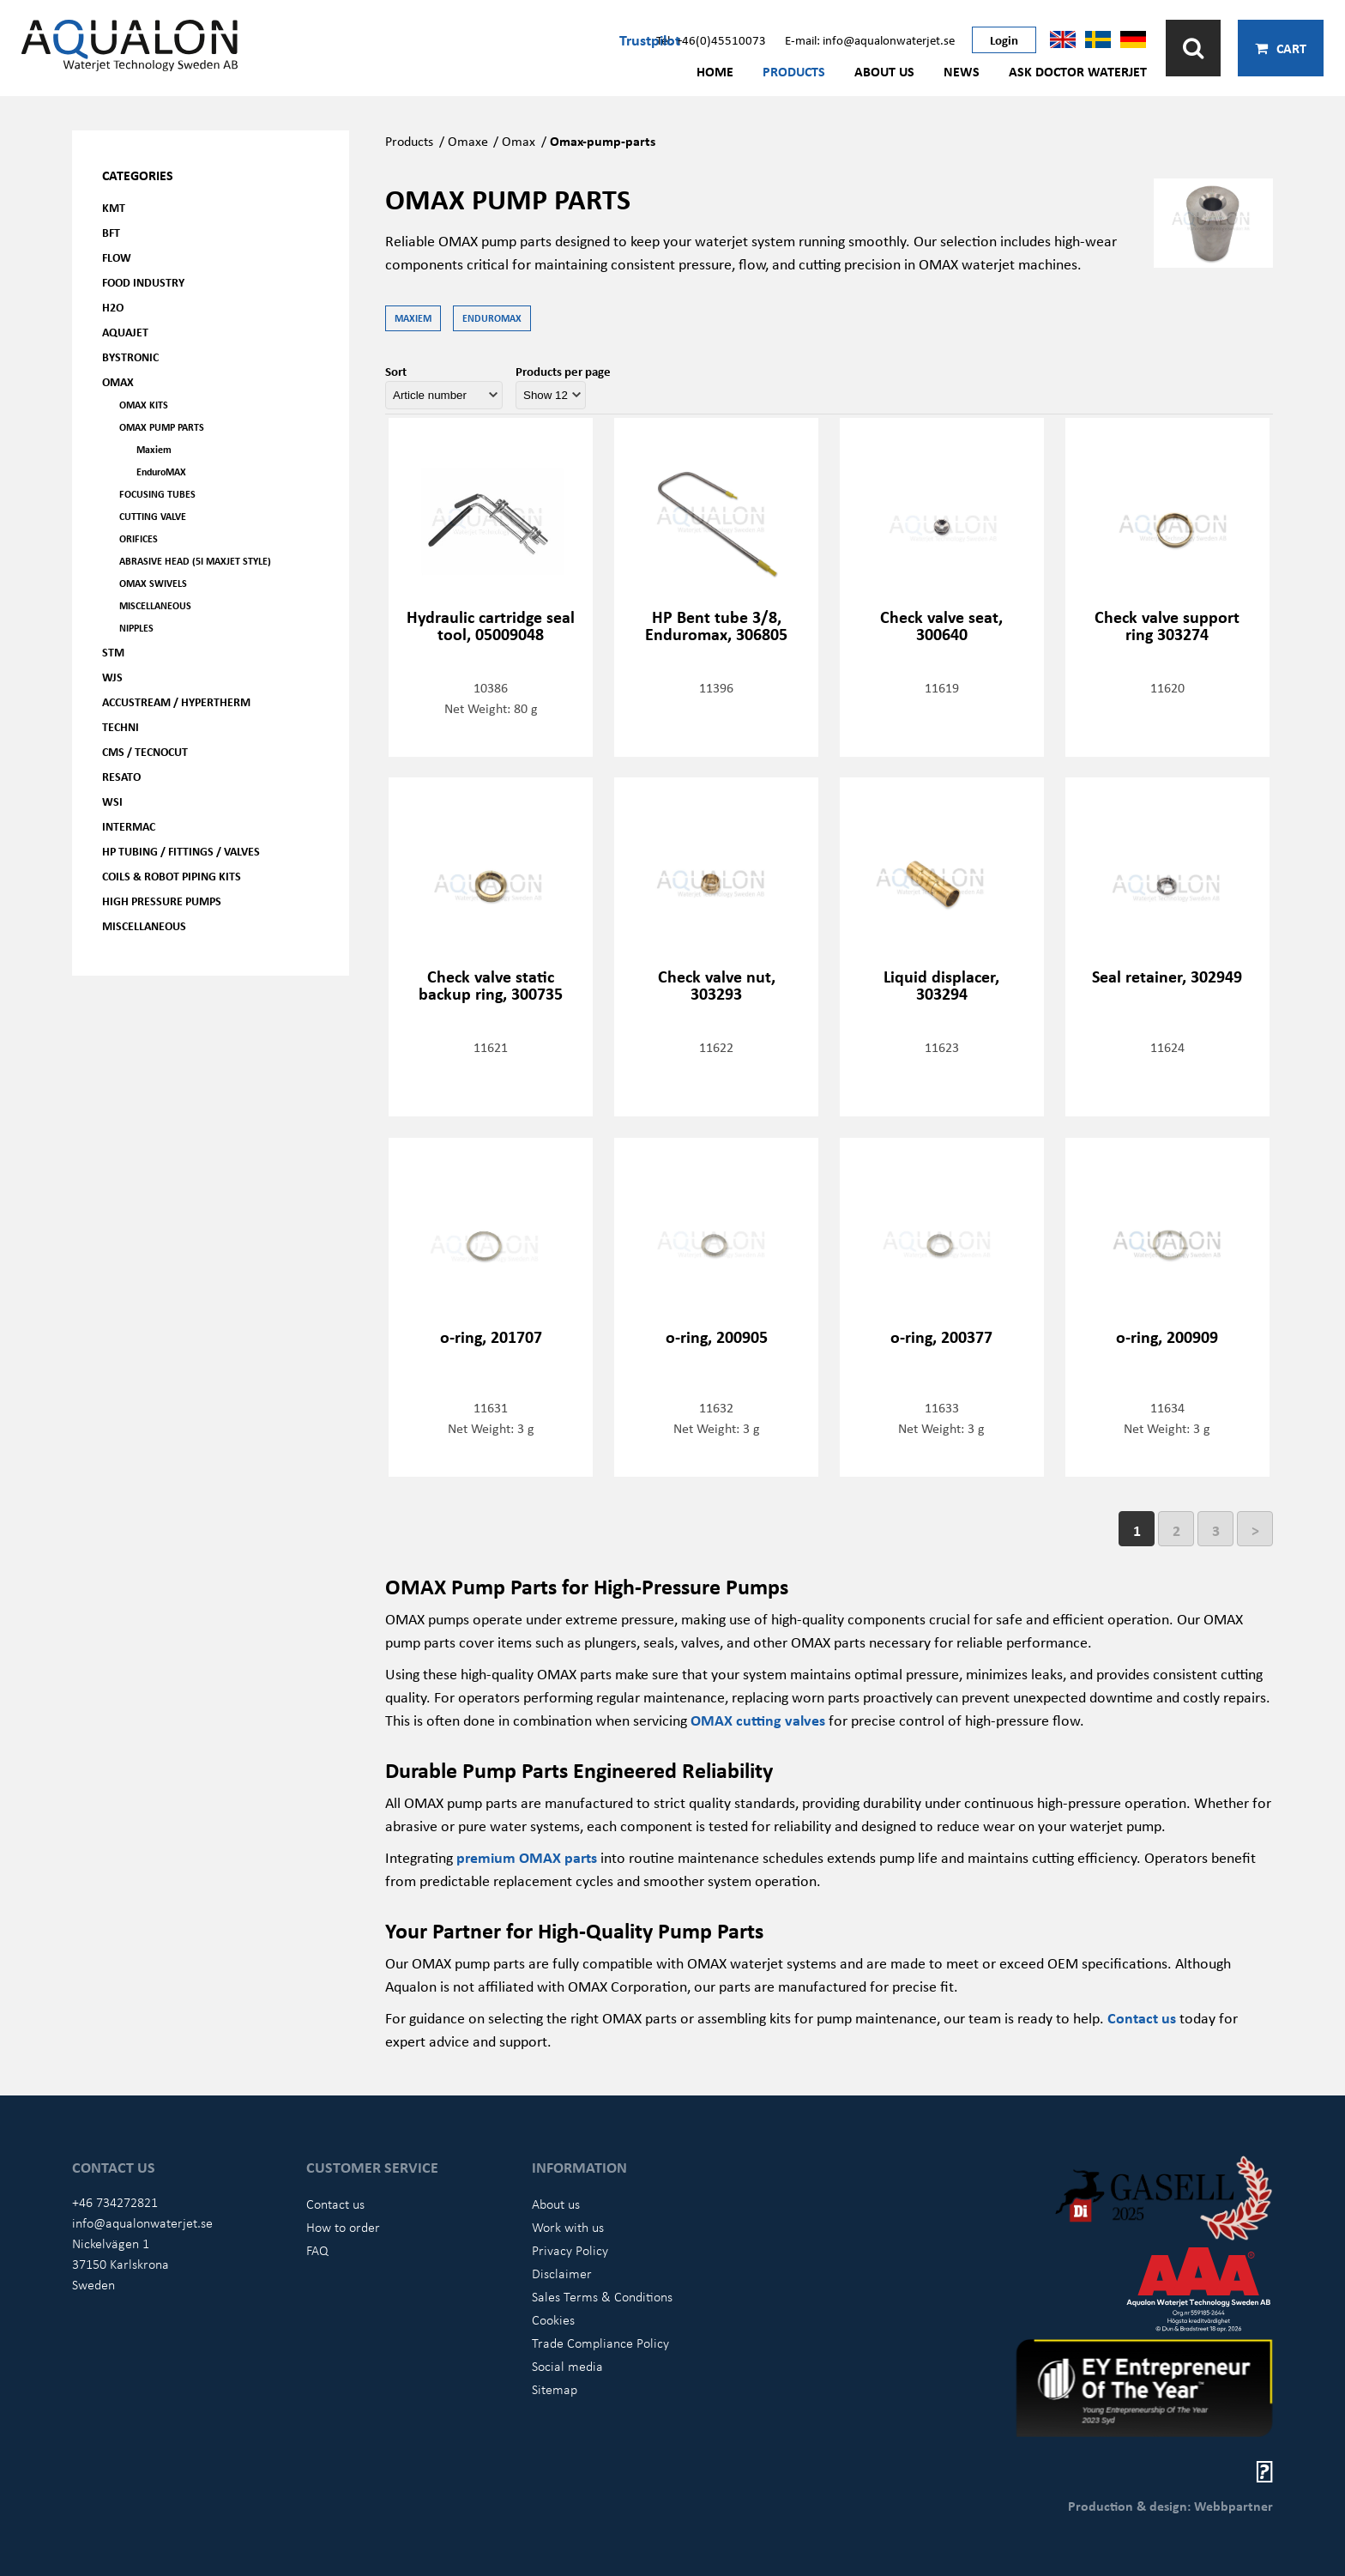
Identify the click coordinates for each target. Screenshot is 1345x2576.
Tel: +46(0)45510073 (711, 39)
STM (113, 652)
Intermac (128, 826)
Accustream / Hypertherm (176, 701)
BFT (111, 232)
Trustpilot (649, 39)
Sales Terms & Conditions (602, 2296)
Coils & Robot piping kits (171, 876)
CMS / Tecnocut (145, 751)
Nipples (136, 627)
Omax (518, 140)
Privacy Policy (570, 2249)
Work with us (568, 2226)
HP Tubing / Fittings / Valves (181, 851)
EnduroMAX (161, 471)
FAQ (317, 2249)
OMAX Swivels (153, 583)
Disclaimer (562, 2273)
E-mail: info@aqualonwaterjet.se (870, 39)
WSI (112, 801)
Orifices (138, 538)
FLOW (116, 257)
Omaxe (468, 140)
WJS (112, 676)
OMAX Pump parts (161, 426)
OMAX (118, 381)
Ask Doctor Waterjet (1078, 71)
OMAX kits (143, 404)
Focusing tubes (157, 493)
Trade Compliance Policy (600, 2342)
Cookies (553, 2319)
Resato (121, 776)
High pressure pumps (161, 900)
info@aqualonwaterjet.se (142, 2222)
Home (715, 71)
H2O (113, 307)
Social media (567, 2365)
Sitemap (554, 2388)
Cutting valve (152, 516)
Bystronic (130, 356)
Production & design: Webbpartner (1170, 2505)
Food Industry (143, 282)
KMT (113, 207)
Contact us (1141, 2017)
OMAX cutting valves (758, 1719)
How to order (343, 2226)
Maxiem (154, 449)
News (962, 71)
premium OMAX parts (526, 1857)
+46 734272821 (115, 2201)
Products (794, 71)
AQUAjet (125, 332)
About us (884, 71)
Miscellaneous (155, 605)
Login (1004, 39)
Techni (120, 726)
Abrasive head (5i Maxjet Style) (195, 560)
